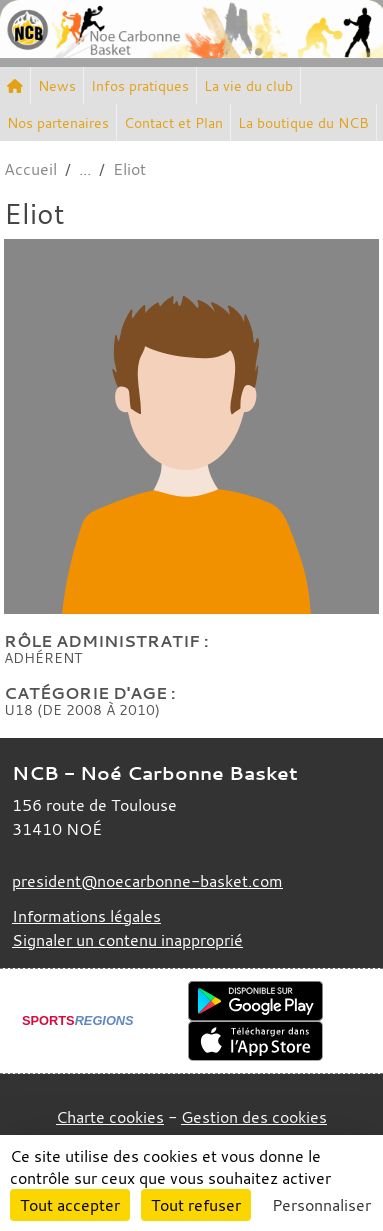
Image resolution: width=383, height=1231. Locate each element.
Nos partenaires (58, 122)
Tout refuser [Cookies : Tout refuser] (196, 1205)
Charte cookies (110, 1117)
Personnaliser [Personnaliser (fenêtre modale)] (321, 1205)
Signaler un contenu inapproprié (127, 940)
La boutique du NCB (303, 122)
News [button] (57, 85)
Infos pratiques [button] (140, 85)
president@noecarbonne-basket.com (147, 881)
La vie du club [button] (248, 85)
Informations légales (86, 916)
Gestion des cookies (254, 1117)
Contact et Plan (173, 122)
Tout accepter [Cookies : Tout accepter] (70, 1205)
